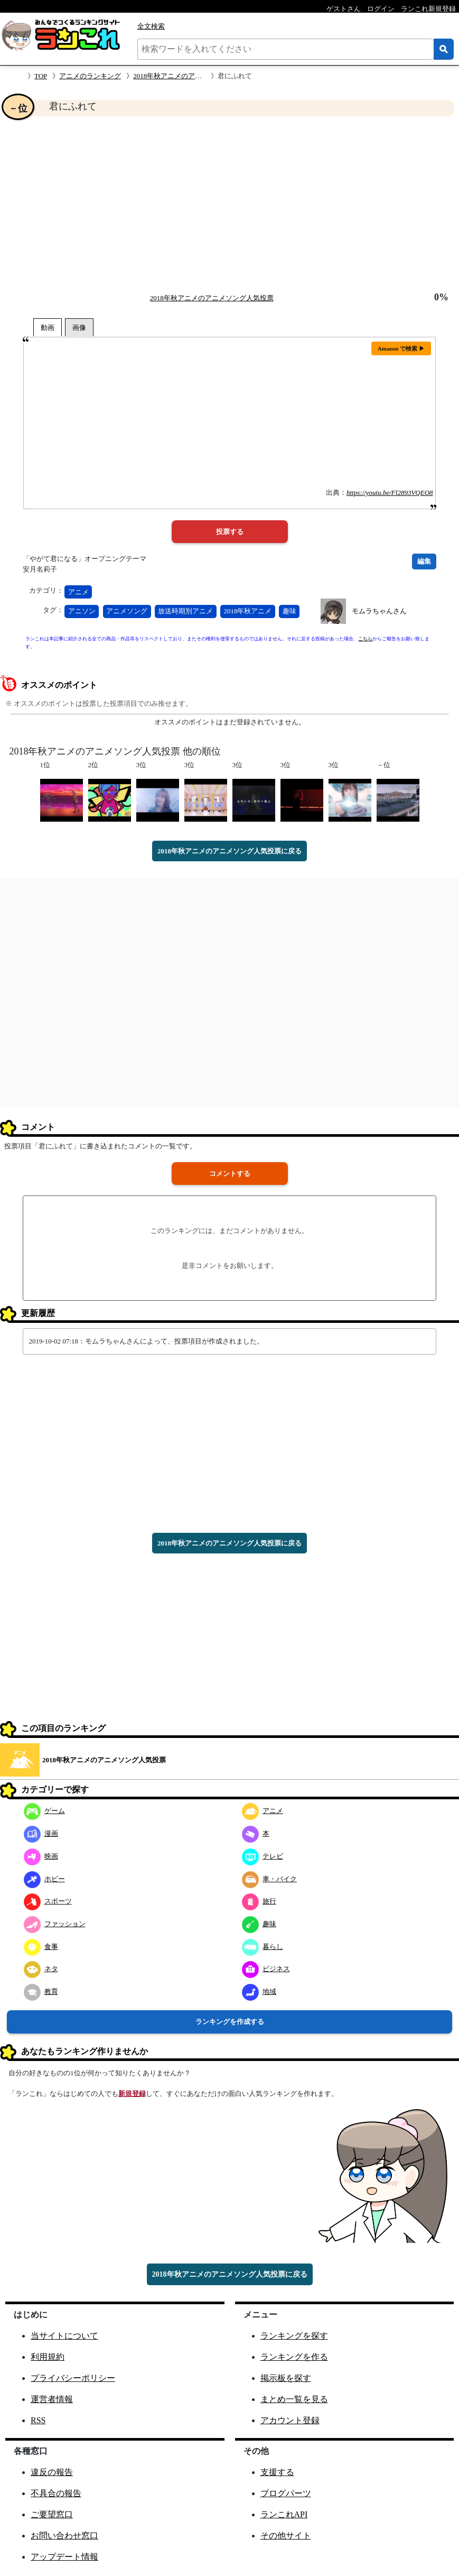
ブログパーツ (285, 2493)
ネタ (41, 1969)
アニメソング (126, 611)
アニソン (82, 611)
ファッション (55, 1924)
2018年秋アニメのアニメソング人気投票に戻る (229, 851)
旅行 (259, 1901)
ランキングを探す (294, 2335)
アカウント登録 (290, 2420)
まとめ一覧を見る (294, 2399)
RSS (38, 2420)
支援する (277, 2472)
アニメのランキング (90, 76)
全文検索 (151, 26)
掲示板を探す (285, 2377)
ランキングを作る (294, 2356)
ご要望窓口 (52, 2514)
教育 (41, 1991)
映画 (41, 1856)
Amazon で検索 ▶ (401, 348)
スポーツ (48, 1901)
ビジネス (266, 1969)
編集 (424, 561)
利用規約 (47, 2356)
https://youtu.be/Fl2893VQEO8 (389, 492)
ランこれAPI (284, 2514)
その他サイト (285, 2535)
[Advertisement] (229, 204)
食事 (41, 1947)
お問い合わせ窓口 (64, 2535)
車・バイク (269, 1879)
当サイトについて (64, 2335)
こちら (365, 638)
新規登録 (132, 2093)
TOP (40, 76)
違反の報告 (52, 2472)
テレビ (262, 1856)
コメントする (229, 1173)
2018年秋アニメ (247, 611)
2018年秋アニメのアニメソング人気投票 (195, 76)
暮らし (262, 1947)
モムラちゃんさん (379, 611)
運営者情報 (52, 2399)
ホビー (44, 1879)
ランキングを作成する (229, 2022)
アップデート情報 (64, 2556)
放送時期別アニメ (185, 611)
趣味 (289, 611)
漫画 (41, 1833)
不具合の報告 (56, 2493)
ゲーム (44, 1811)
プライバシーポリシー (73, 2377)
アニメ (78, 592)
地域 (259, 1991)
